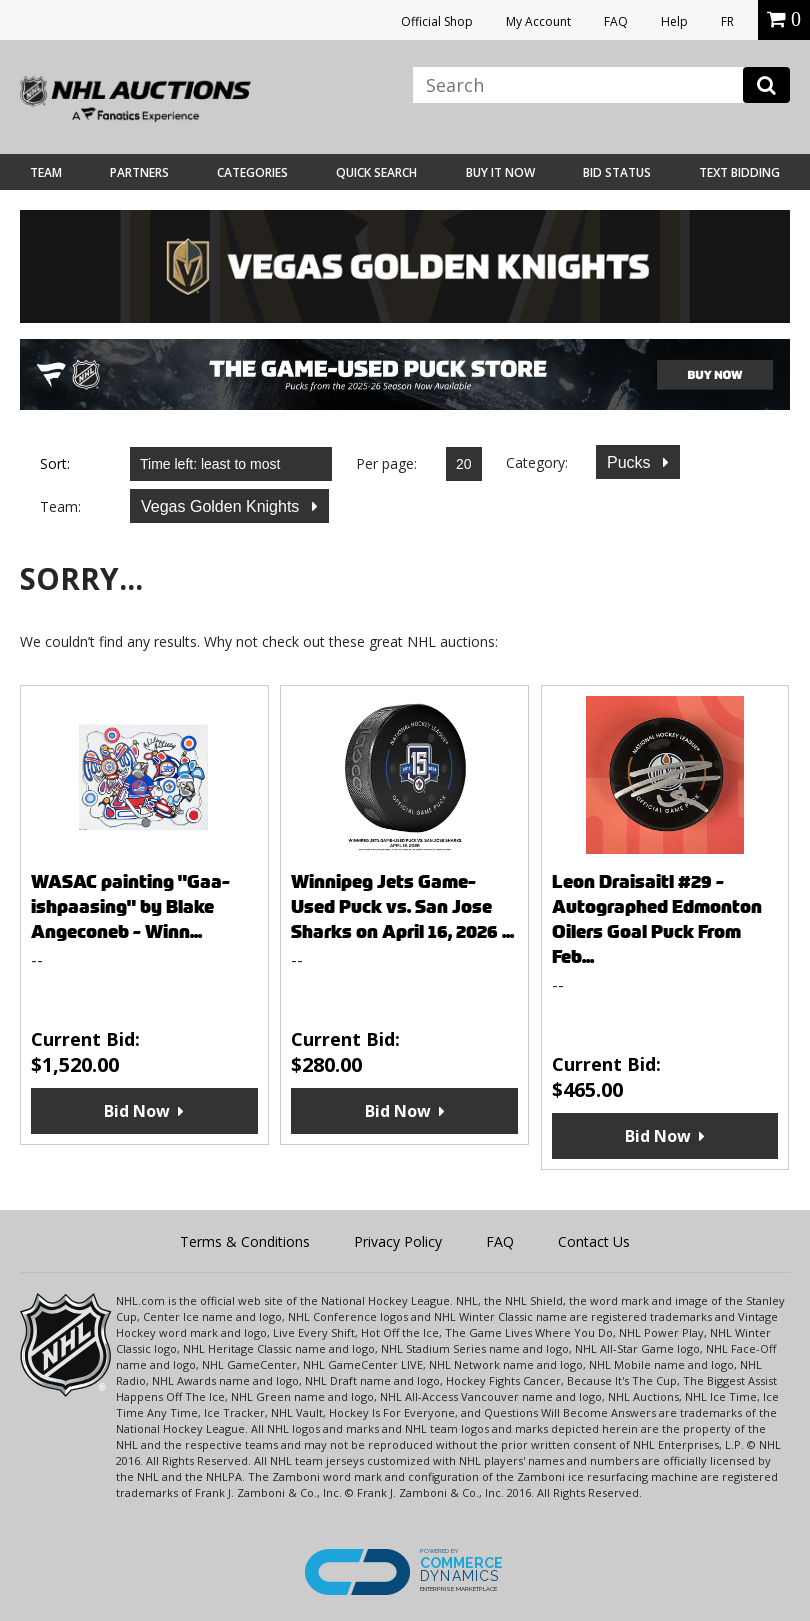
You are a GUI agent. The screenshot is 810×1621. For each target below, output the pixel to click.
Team (46, 172)
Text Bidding (739, 172)
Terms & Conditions (245, 1241)
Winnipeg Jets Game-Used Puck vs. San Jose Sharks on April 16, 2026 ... (402, 906)
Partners (139, 172)
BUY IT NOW (500, 172)
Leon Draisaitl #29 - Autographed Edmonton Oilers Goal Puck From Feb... (657, 919)
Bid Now (137, 1111)
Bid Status (617, 172)
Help (674, 21)
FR (727, 21)
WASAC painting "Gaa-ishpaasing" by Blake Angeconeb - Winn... (130, 906)
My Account (538, 21)
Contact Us (594, 1241)
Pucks (631, 462)
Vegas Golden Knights (222, 506)
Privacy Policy (398, 1241)
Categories (252, 172)
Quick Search (376, 172)
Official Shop (437, 21)
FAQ (616, 21)
